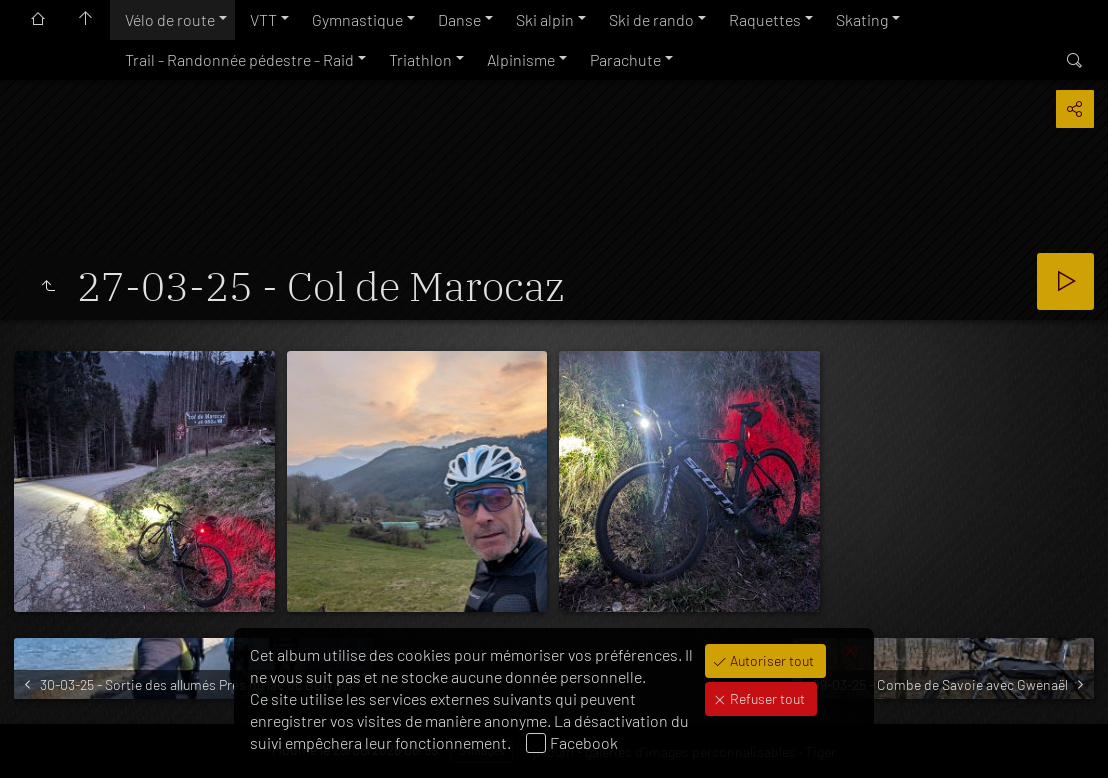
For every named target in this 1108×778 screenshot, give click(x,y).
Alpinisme (521, 59)
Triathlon (420, 59)
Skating (862, 19)
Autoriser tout (770, 660)
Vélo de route (170, 19)
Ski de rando (651, 19)
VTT (263, 19)
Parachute (625, 59)
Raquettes (765, 19)
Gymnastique (357, 19)
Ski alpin (545, 19)
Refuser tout (766, 698)
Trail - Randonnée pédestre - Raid (239, 59)
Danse (459, 19)
